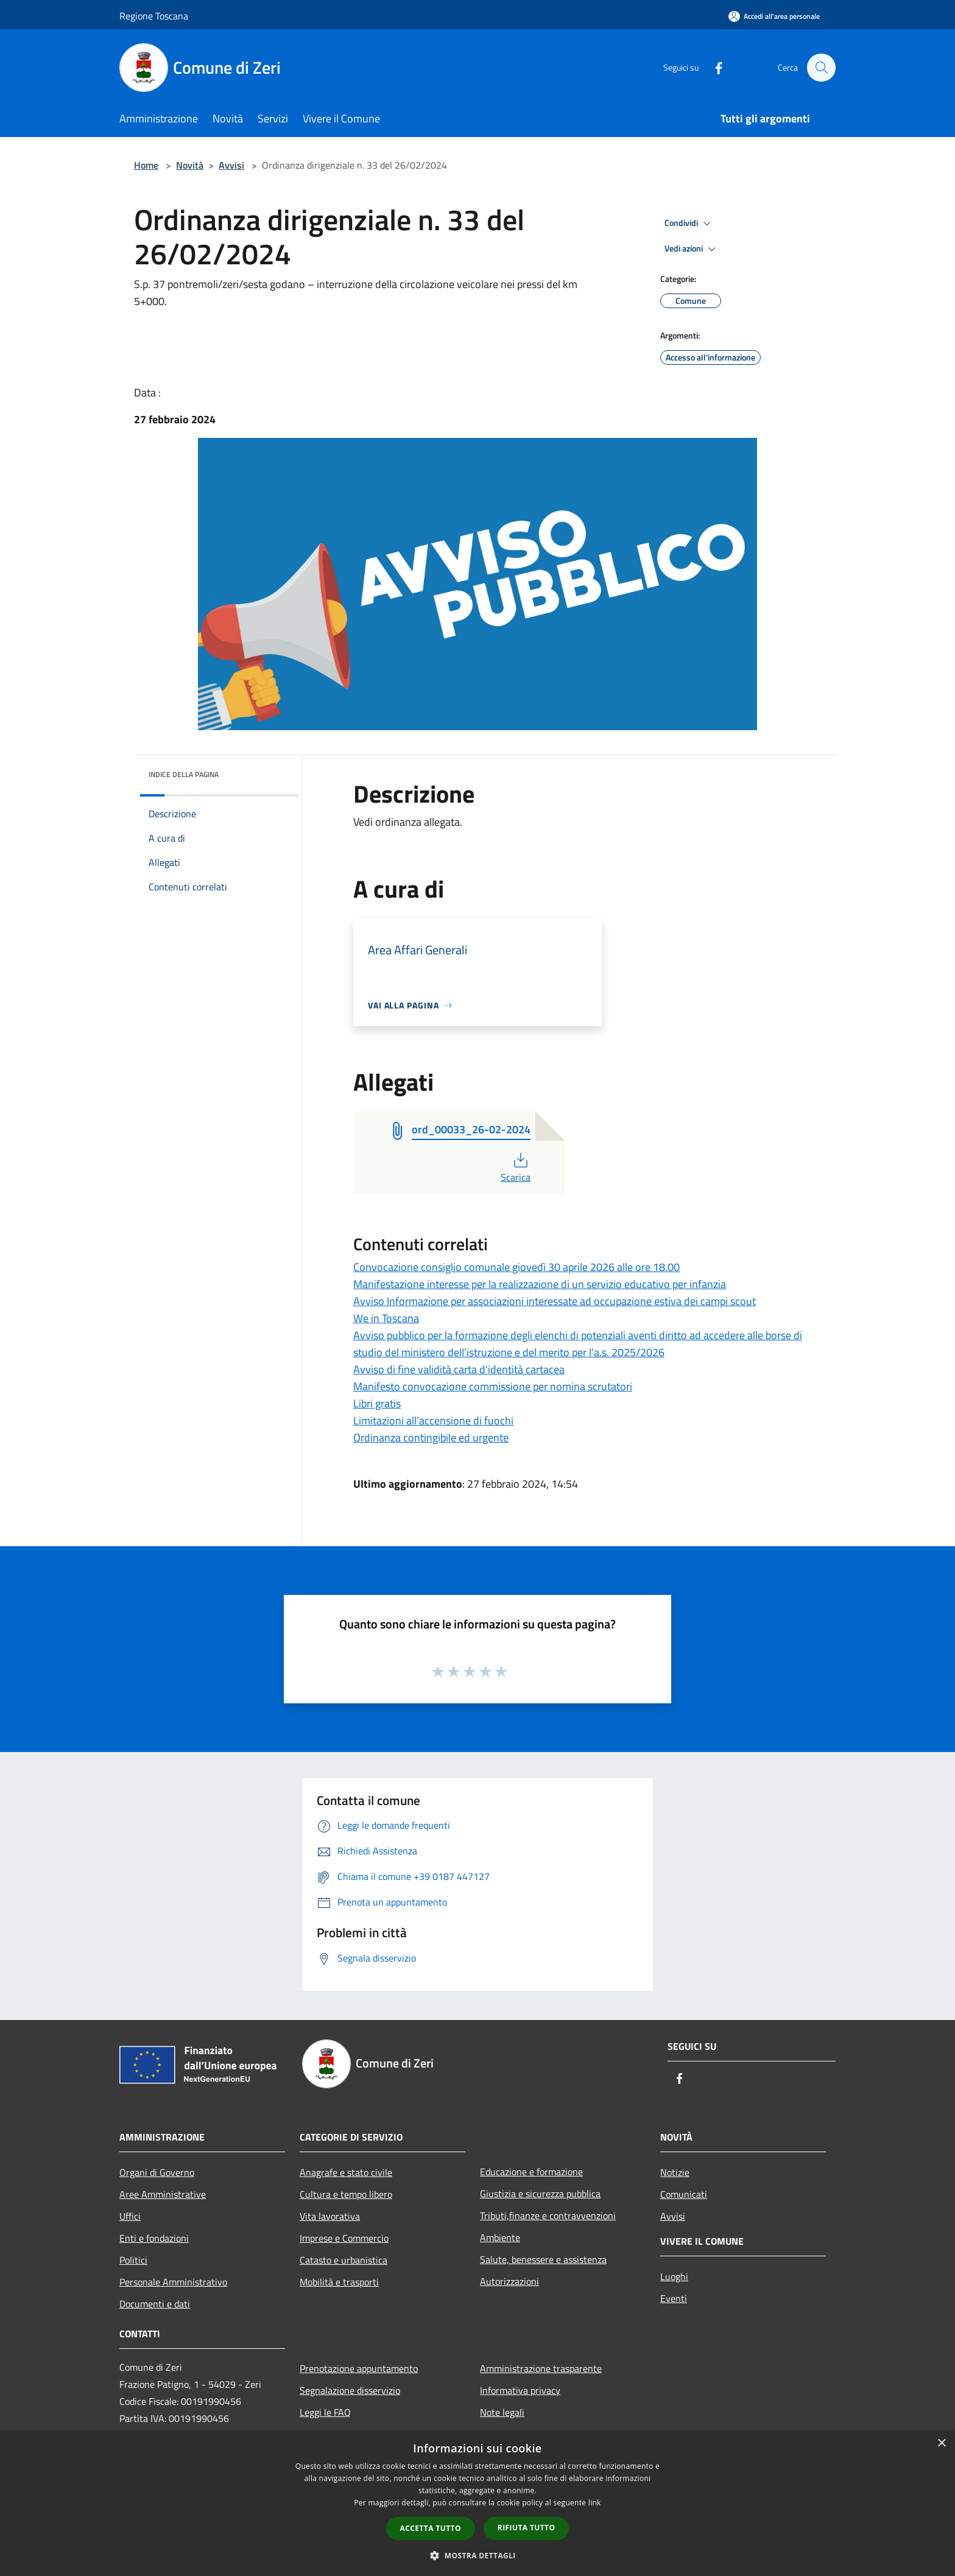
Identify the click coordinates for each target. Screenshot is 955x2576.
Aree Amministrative (162, 2194)
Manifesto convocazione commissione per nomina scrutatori (492, 1386)
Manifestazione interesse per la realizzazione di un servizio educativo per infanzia (539, 1284)
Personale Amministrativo (173, 2282)
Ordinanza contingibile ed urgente (431, 1437)
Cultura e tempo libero (346, 2194)
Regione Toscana (153, 16)
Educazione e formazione (531, 2171)
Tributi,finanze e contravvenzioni (548, 2215)
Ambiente (500, 2237)
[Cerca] (821, 67)
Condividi (689, 223)
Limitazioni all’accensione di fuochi (433, 1420)
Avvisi (231, 165)
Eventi (673, 2298)
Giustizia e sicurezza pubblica (540, 2193)
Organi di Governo (156, 2172)
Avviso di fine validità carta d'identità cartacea (459, 1369)
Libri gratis (377, 1403)
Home (146, 165)
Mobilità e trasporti (339, 2282)
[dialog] (477, 2503)
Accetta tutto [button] (430, 2528)
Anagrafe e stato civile (346, 2172)
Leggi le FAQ (325, 2412)
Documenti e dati (154, 2303)
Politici (133, 2260)
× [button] (941, 2443)
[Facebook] (712, 67)
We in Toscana (386, 1318)
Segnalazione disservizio (350, 2390)
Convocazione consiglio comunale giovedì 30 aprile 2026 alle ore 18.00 (516, 1267)
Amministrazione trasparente (541, 2368)
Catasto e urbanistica (343, 2260)
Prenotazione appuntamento (359, 2368)
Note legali (502, 2412)
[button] (477, 2555)
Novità (189, 165)
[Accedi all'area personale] (774, 16)
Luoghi (674, 2276)
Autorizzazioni (509, 2281)
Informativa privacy (520, 2390)
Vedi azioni (691, 249)
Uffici (130, 2216)
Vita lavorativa (330, 2216)
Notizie (674, 2172)
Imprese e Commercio (344, 2238)
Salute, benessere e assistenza (543, 2259)
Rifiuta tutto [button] (526, 2527)
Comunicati (683, 2194)
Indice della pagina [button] (184, 774)
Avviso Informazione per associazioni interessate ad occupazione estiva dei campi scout (554, 1301)
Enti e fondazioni (154, 2238)
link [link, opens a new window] (594, 2502)
